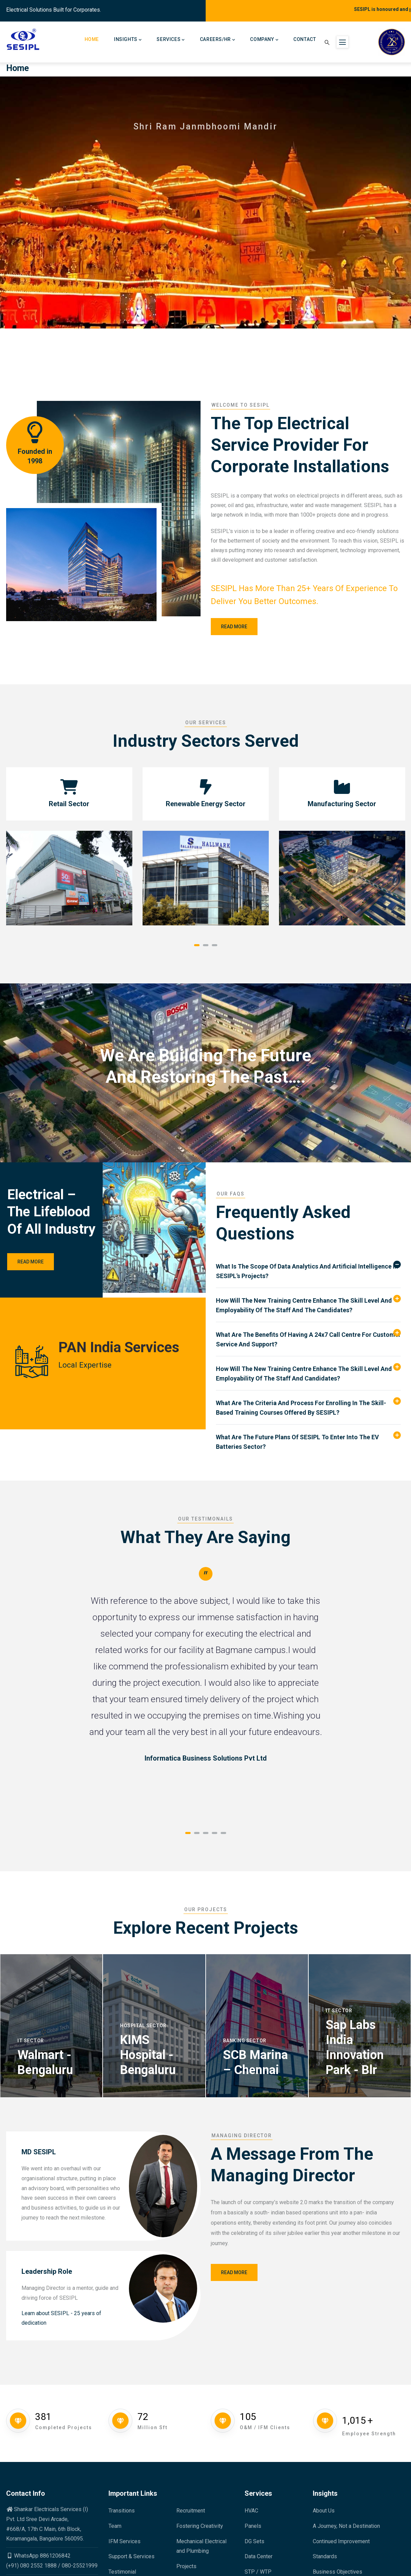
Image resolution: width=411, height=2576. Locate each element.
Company (264, 40)
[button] (197, 945)
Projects (186, 2566)
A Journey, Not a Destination (346, 2526)
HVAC (251, 2510)
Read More (30, 1261)
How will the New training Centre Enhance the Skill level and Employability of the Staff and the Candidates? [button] (304, 1305)
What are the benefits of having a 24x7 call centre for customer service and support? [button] (308, 1339)
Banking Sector (244, 2040)
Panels (253, 2526)
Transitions (121, 2510)
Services (171, 40)
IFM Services (124, 2541)
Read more (234, 626)
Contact (304, 39)
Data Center (259, 2556)
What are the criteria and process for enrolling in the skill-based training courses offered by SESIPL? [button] (301, 1407)
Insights (128, 40)
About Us (324, 2510)
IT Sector (30, 2040)
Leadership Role (46, 2271)
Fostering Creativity (199, 2526)
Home (92, 39)
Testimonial (122, 2571)
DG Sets (254, 2541)
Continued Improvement (341, 2541)
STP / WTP (258, 2571)
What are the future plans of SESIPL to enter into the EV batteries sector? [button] (297, 1441)
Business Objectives (337, 2571)
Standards (325, 2556)
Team (114, 2526)
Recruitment (190, 2510)
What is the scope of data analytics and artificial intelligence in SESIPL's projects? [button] (307, 1271)
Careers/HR (217, 40)
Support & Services (131, 2556)
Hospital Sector (143, 2025)
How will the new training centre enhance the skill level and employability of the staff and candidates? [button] (304, 1373)
